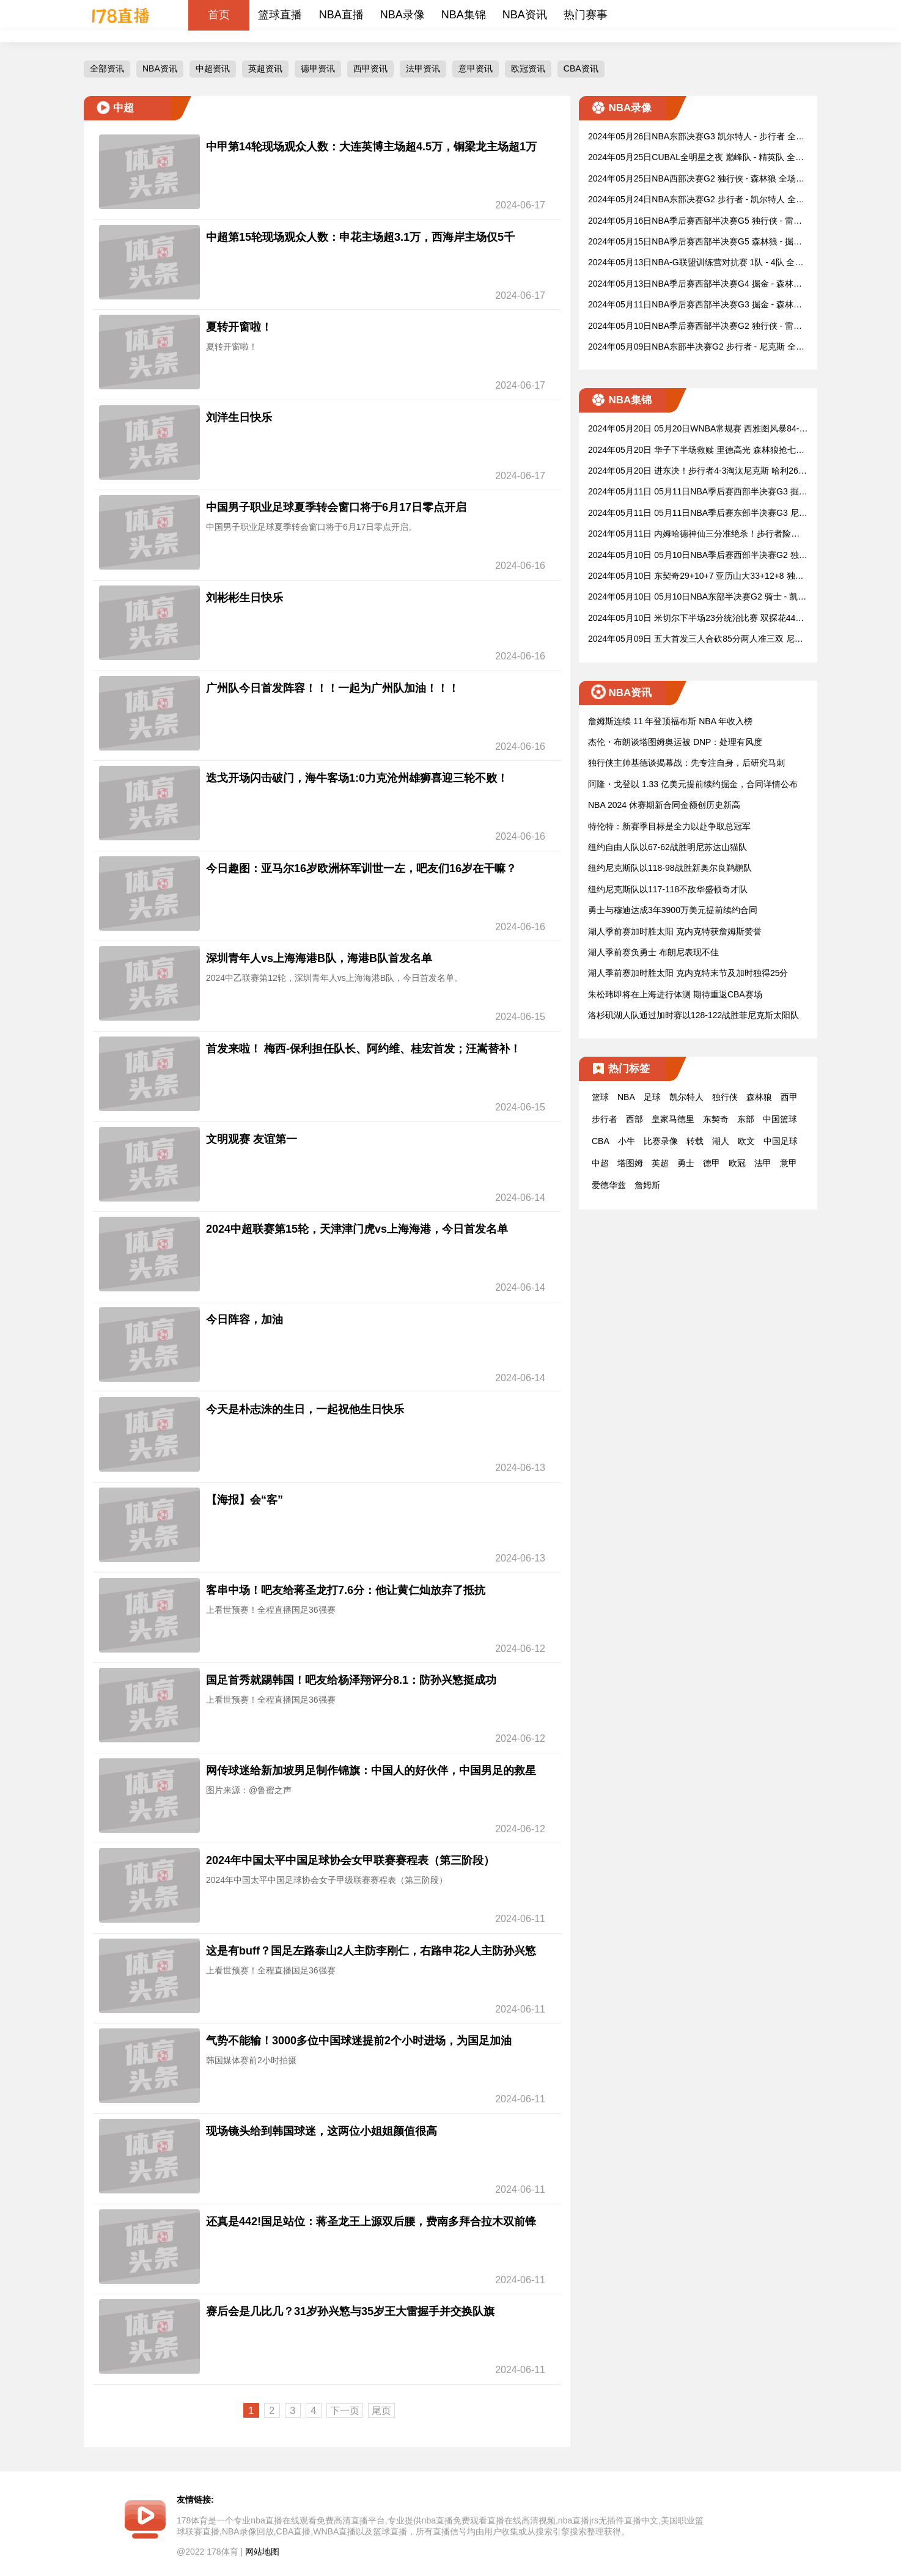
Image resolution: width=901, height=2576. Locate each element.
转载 (695, 1141)
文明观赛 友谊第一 (251, 1139)
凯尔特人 (686, 1097)
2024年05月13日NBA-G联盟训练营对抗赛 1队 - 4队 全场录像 (695, 263)
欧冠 (737, 1163)
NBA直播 (341, 15)
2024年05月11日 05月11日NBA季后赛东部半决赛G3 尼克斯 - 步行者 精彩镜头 (697, 513)
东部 (745, 1119)
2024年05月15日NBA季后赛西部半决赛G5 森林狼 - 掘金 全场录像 (695, 242)
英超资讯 (265, 68)
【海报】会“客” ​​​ (246, 1500)
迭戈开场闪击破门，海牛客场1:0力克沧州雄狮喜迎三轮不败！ (357, 778)
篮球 (600, 1097)
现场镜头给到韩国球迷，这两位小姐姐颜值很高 (321, 2131)
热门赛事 (586, 15)
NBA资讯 (524, 15)
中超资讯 (213, 68)
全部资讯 (107, 68)
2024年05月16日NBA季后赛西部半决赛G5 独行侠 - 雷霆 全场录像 (695, 221)
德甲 (711, 1163)
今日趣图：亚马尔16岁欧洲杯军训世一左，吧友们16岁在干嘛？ (361, 868)
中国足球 (780, 1141)
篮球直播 (280, 15)
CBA (600, 1141)
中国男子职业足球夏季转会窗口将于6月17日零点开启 (336, 507)
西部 (634, 1119)
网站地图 (262, 2551)
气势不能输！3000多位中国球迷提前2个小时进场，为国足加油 (359, 2041)
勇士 (685, 1163)
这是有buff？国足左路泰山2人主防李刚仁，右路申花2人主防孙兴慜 (371, 1951)
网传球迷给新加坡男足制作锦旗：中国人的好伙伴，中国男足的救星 (371, 1770)
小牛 (626, 1141)
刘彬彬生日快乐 (244, 598)
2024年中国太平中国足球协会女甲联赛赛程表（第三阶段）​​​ (350, 1860)
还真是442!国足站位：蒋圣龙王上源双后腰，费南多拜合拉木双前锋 (371, 2221)
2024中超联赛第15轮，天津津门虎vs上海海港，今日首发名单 (357, 1229)
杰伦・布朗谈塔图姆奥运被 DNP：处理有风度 (675, 742)
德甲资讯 (318, 68)
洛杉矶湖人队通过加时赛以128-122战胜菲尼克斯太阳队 (693, 1015)
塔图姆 (630, 1163)
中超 (600, 1163)
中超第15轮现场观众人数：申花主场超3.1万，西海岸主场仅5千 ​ (362, 237)
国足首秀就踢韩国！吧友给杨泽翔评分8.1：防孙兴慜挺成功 (351, 1680)
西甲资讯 (370, 68)
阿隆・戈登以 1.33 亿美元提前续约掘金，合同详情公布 (693, 784)
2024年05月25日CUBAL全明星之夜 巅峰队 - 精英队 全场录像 (696, 158)
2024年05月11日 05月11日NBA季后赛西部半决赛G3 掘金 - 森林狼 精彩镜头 (697, 492)
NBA (626, 1097)
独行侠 (725, 1097)
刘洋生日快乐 (239, 417)
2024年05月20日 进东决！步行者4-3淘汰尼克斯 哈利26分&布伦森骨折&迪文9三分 (697, 471)
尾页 (381, 2410)
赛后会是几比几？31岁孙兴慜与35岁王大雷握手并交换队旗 (350, 2311)
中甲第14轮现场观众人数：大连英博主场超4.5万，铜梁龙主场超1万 (371, 147)
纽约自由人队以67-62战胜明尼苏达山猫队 (667, 847)
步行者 (604, 1119)
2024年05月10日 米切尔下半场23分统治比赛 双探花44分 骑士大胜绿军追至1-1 (696, 619)
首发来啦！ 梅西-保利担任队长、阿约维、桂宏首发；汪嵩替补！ (363, 1049)
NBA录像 (402, 15)
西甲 (789, 1097)
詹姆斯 (647, 1185)
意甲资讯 (475, 68)
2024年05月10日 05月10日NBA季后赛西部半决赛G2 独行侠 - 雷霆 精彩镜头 (697, 556)
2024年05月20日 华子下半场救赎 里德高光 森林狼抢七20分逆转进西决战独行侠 (697, 451)
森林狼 (759, 1097)
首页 (219, 15)
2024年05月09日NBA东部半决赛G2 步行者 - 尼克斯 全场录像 (696, 347)
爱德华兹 (609, 1185)
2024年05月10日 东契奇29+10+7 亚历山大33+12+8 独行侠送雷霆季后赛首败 (696, 576)
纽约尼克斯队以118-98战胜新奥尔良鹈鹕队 (670, 868)
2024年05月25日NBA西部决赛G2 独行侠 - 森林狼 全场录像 (696, 179)
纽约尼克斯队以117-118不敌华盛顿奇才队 (668, 889)
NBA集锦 (463, 15)
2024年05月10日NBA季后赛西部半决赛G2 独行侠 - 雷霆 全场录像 (695, 326)
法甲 (762, 1163)
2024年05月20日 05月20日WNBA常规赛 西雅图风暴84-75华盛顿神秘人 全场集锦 (696, 429)
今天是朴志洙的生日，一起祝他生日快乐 (305, 1409)
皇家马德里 (673, 1119)
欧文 (746, 1141)
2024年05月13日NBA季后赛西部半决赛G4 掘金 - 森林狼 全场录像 (695, 284)
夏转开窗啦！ (239, 327)
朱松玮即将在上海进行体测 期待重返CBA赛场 (675, 994)
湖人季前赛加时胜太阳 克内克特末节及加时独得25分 (688, 973)
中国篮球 (780, 1119)
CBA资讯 (581, 68)
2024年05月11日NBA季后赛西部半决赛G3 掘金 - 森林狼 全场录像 (695, 305)
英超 (660, 1163)
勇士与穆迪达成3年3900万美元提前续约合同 (672, 910)
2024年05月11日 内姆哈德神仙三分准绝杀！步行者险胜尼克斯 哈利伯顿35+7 (694, 534)
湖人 (720, 1141)
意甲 (788, 1163)
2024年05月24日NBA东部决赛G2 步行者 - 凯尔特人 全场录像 (696, 200)
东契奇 (716, 1119)
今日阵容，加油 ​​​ (246, 1319)
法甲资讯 (423, 68)
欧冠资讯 (528, 68)
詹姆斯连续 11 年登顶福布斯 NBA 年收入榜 (670, 721)
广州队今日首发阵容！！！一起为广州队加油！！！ (332, 688)
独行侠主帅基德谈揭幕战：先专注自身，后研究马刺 (686, 763)
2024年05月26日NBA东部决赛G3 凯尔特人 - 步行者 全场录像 (696, 137)
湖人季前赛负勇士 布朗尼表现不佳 (653, 952)
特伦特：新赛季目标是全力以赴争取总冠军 (669, 826)
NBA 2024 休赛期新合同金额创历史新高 (664, 805)
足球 (652, 1097)
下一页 (344, 2410)
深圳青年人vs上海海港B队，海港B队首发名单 (319, 958)
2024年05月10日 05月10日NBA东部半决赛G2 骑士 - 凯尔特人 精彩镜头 (697, 597)
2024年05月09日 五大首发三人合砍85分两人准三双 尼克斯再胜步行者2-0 (695, 639)
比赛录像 (661, 1141)
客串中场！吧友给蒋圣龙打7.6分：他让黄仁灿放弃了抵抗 (345, 1590)
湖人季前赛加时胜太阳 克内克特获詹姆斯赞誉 (675, 931)
